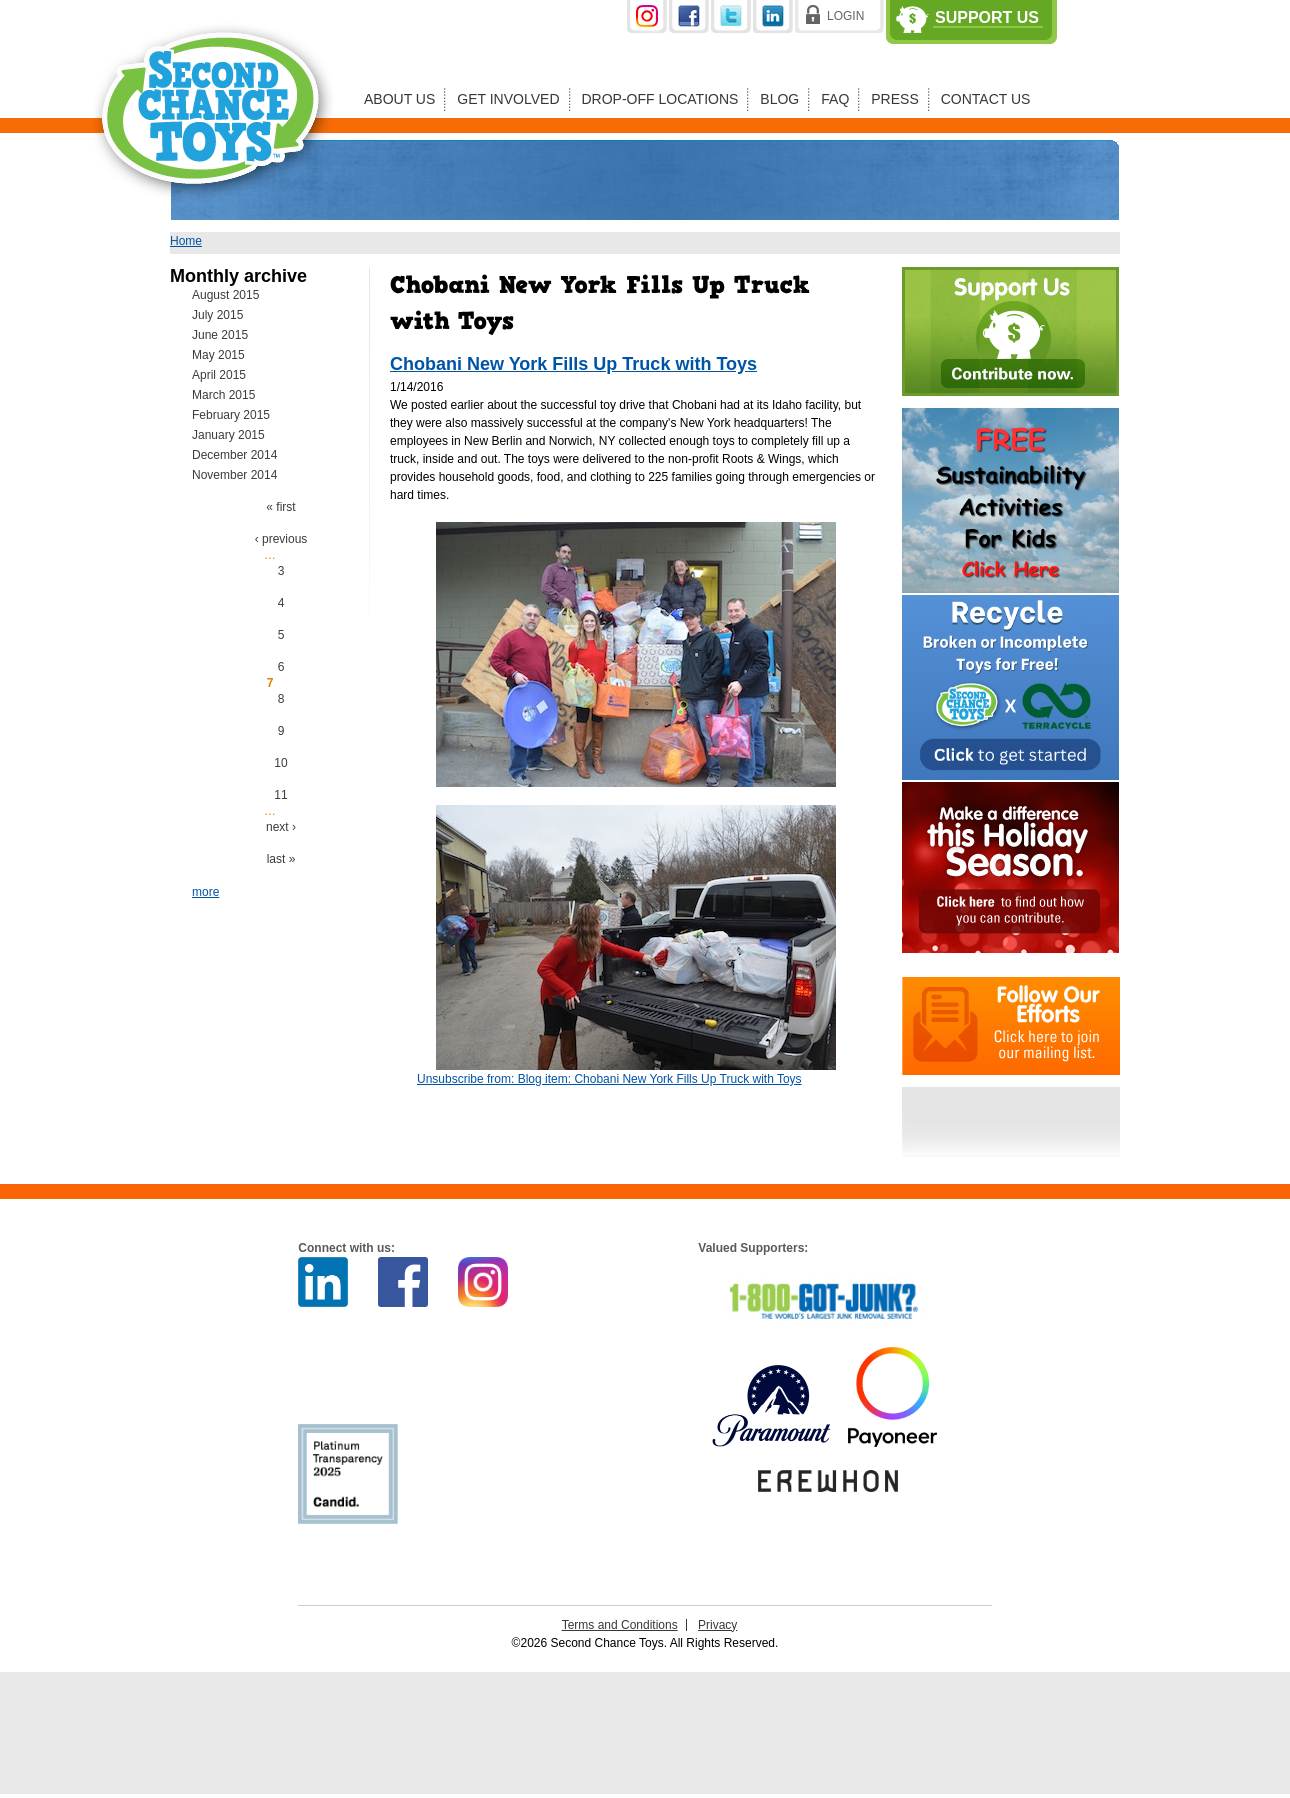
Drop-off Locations (660, 99)
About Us (399, 99)
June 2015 (220, 335)
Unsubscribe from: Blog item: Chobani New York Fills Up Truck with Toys (609, 1079)
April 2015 (219, 375)
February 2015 (231, 415)
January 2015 (228, 435)
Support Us (987, 18)
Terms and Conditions (620, 1625)
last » (281, 859)
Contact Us (986, 99)
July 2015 (217, 315)
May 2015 (218, 355)
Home (186, 241)
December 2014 (234, 455)
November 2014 (234, 475)
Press (894, 99)
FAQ (835, 99)
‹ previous (281, 539)
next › (281, 827)
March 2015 (223, 395)
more (205, 892)
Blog (779, 99)
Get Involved (508, 99)
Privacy (717, 1625)
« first (280, 507)
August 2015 (225, 295)
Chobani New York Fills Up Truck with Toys (573, 364)
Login (845, 16)
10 (280, 763)
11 (280, 795)
